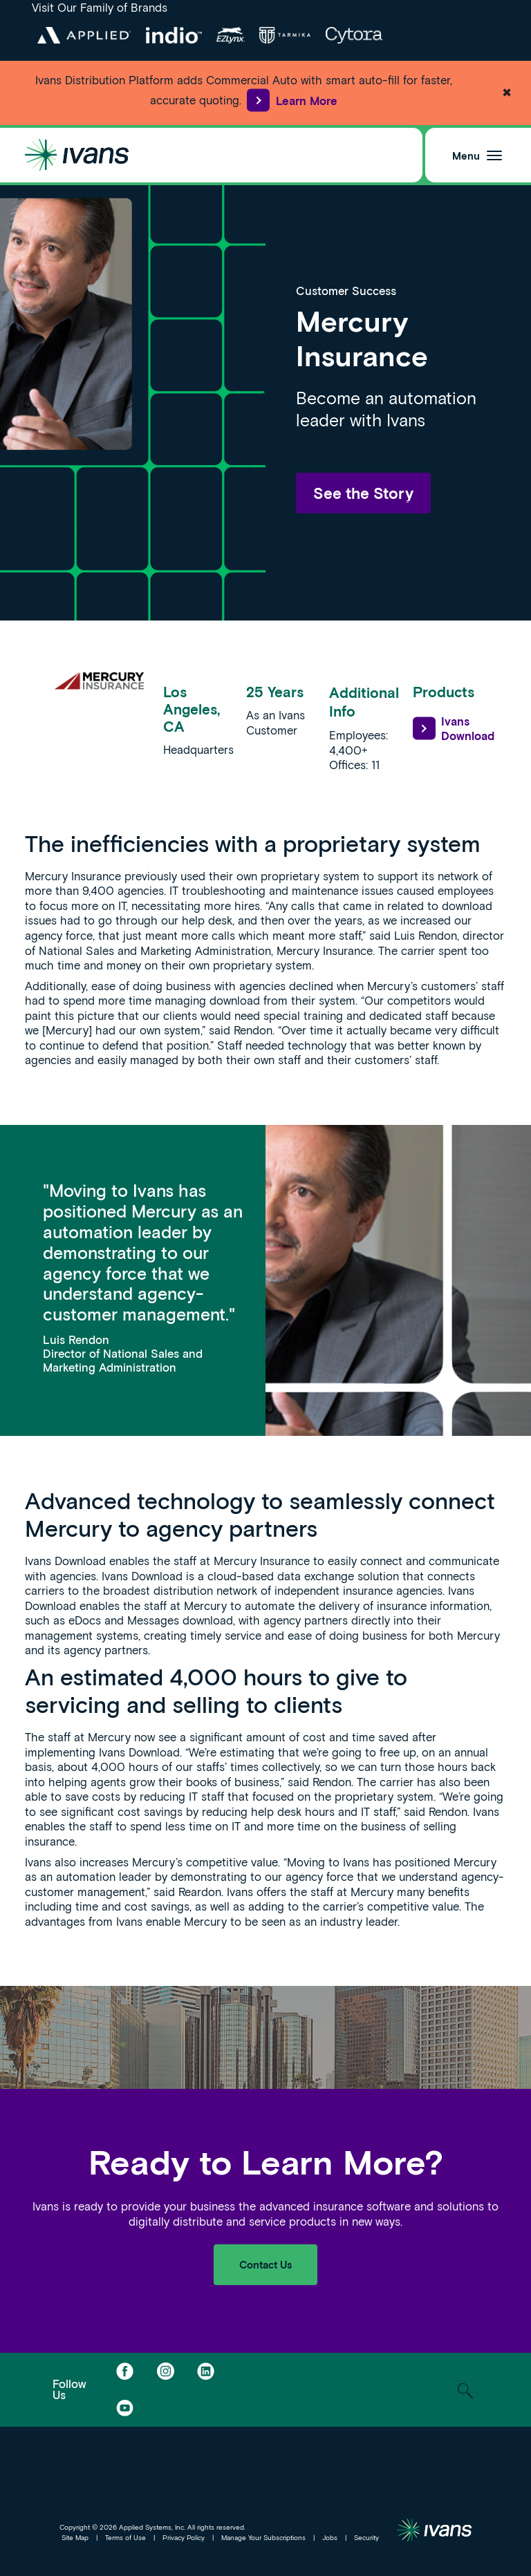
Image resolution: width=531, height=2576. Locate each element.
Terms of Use (125, 2537)
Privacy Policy (183, 2537)
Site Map (75, 2537)
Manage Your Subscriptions (263, 2537)
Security (366, 2537)
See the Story (363, 493)
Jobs (329, 2537)
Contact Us (265, 2264)
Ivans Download (453, 728)
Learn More (292, 100)
